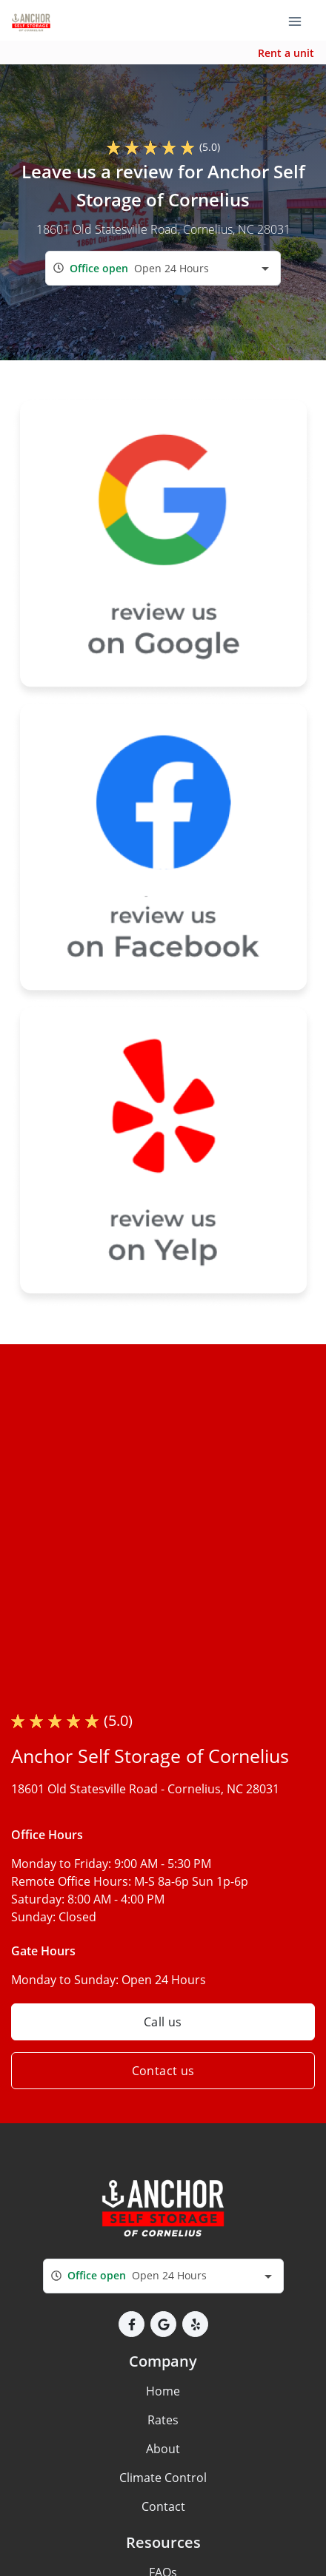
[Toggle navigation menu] (300, 21)
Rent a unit (286, 53)
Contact (163, 2506)
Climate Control (163, 2477)
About (163, 2449)
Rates (163, 2420)
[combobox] (163, 268)
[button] (131, 2324)
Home (163, 2391)
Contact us (163, 2071)
